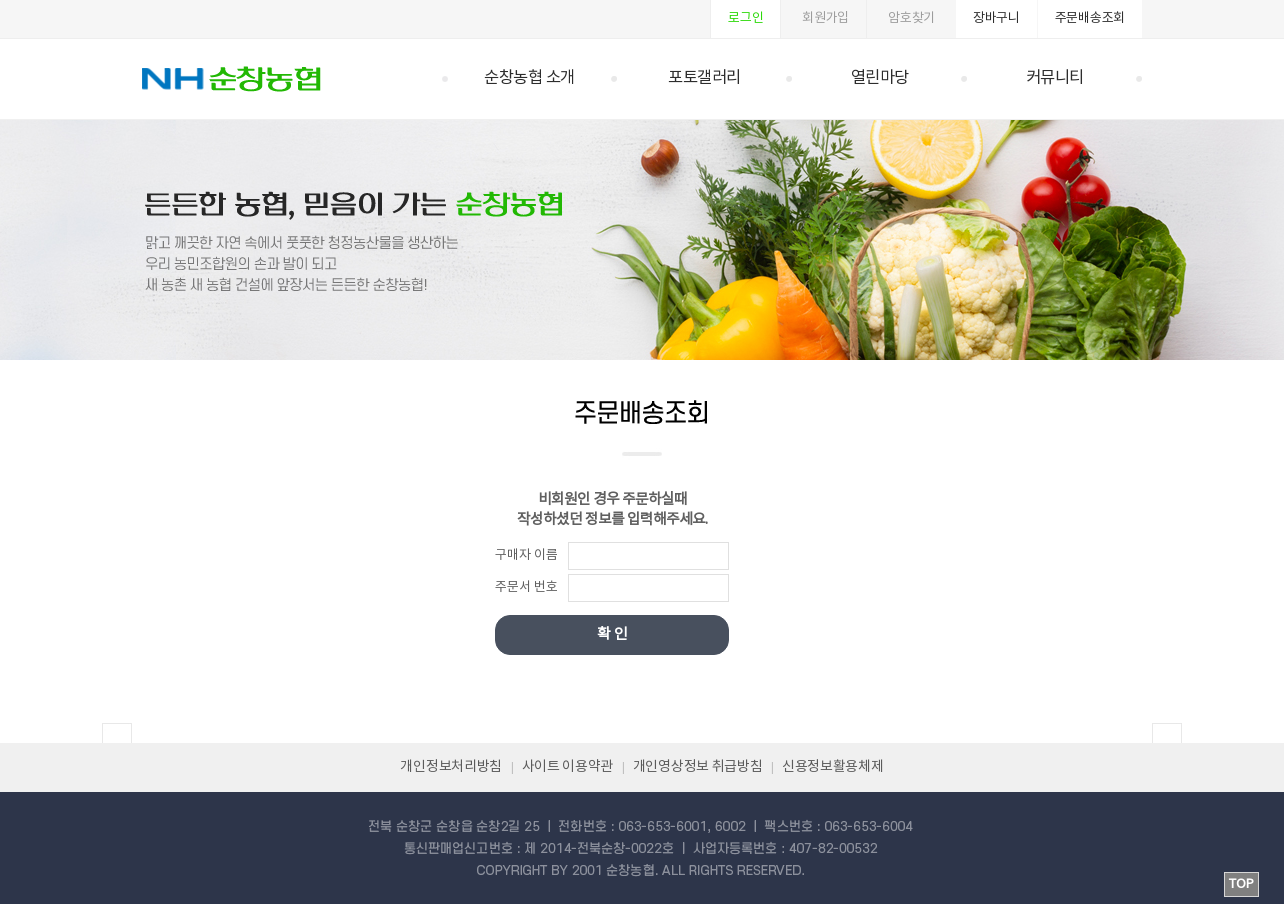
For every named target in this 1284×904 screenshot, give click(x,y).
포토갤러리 (704, 78)
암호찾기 (911, 18)
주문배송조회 (1090, 18)
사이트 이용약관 (568, 767)
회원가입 (825, 18)
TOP (1241, 884)
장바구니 (996, 18)
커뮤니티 (1055, 78)
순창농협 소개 (529, 78)
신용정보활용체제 (833, 767)
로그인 (745, 18)
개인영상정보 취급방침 (698, 767)
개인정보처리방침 (451, 767)
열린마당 (880, 78)
